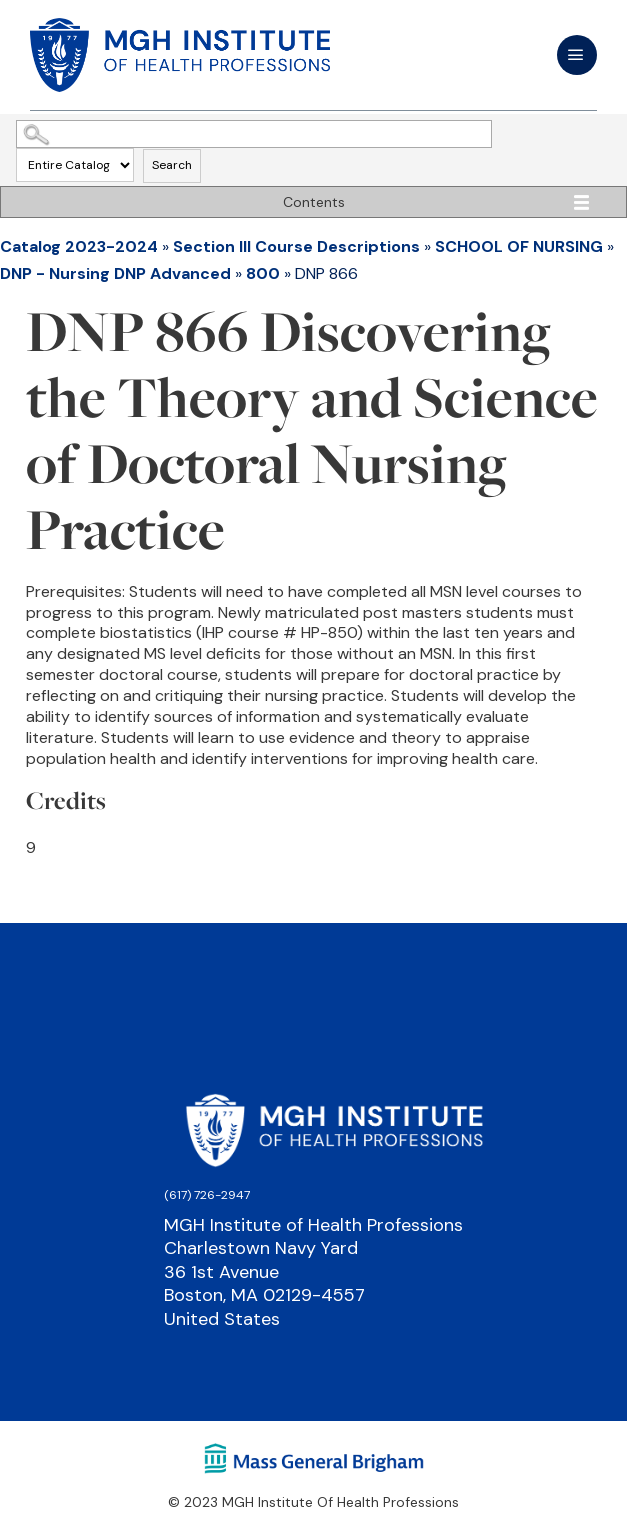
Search (172, 165)
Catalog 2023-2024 (79, 246)
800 (263, 273)
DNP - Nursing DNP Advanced (115, 273)
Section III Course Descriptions (296, 246)
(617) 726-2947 (207, 1195)
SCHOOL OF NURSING (519, 246)
